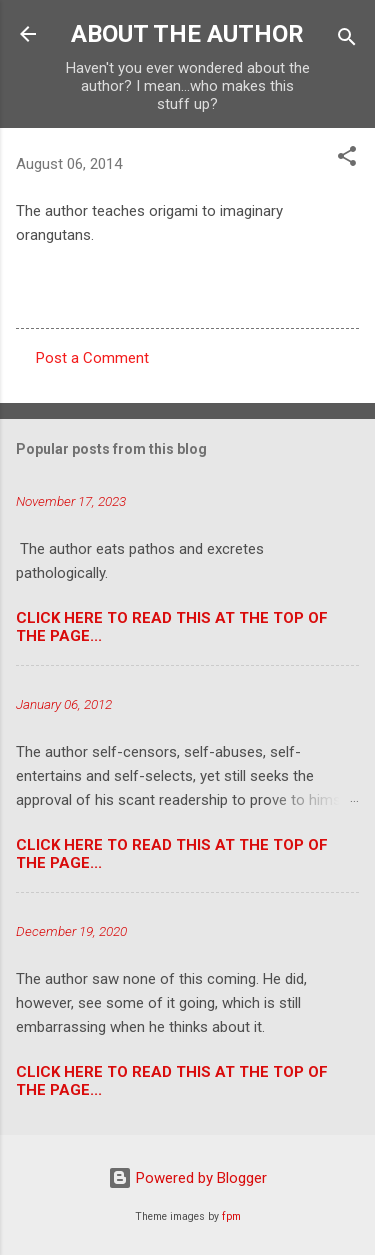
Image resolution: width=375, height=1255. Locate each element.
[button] (347, 159)
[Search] (347, 40)
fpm (231, 1216)
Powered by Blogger (187, 1178)
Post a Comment (92, 358)
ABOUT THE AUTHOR (187, 34)
